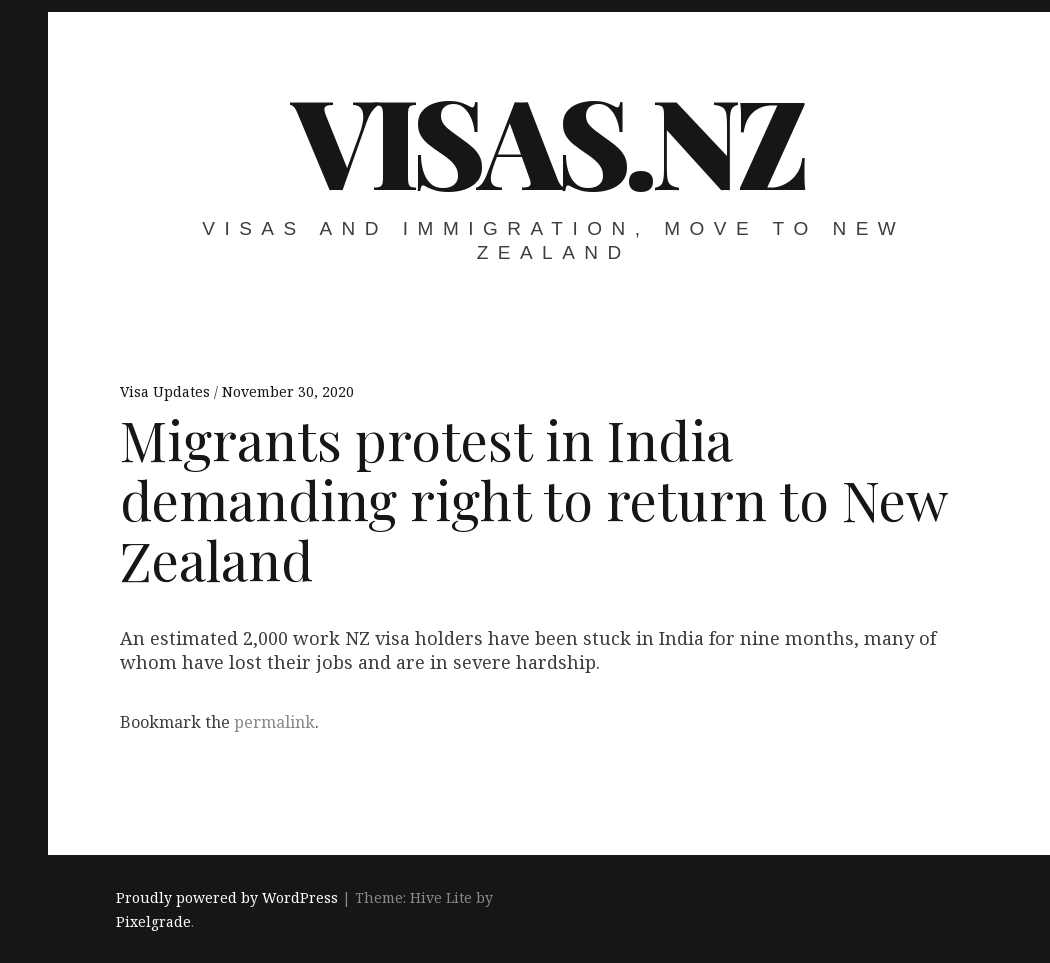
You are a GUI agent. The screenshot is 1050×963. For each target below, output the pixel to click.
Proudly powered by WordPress (227, 897)
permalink (274, 722)
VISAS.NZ (547, 139)
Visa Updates (167, 391)
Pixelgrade (153, 921)
